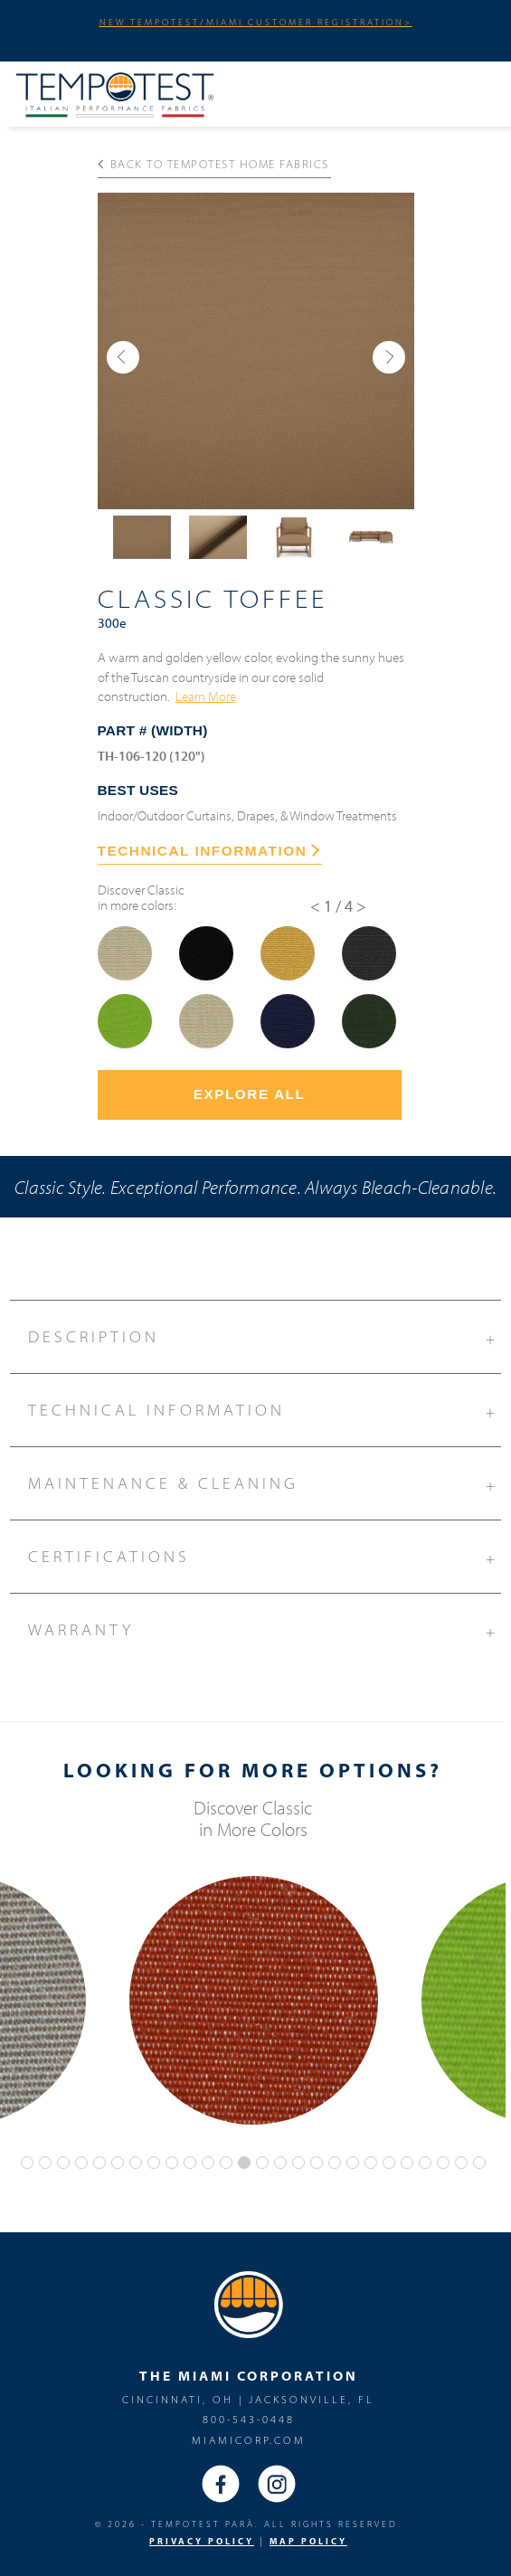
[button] (123, 357)
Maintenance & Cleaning (264, 1480)
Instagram (277, 2484)
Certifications (264, 1553)
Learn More (205, 696)
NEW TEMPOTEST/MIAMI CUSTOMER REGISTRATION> (255, 21)
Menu (472, 91)
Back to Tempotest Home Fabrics (213, 163)
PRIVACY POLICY (201, 2541)
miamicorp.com (249, 2440)
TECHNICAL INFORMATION (209, 850)
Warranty (264, 1627)
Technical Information (264, 1407)
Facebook (221, 2484)
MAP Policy (308, 2541)
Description (264, 1334)
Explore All (250, 1094)
